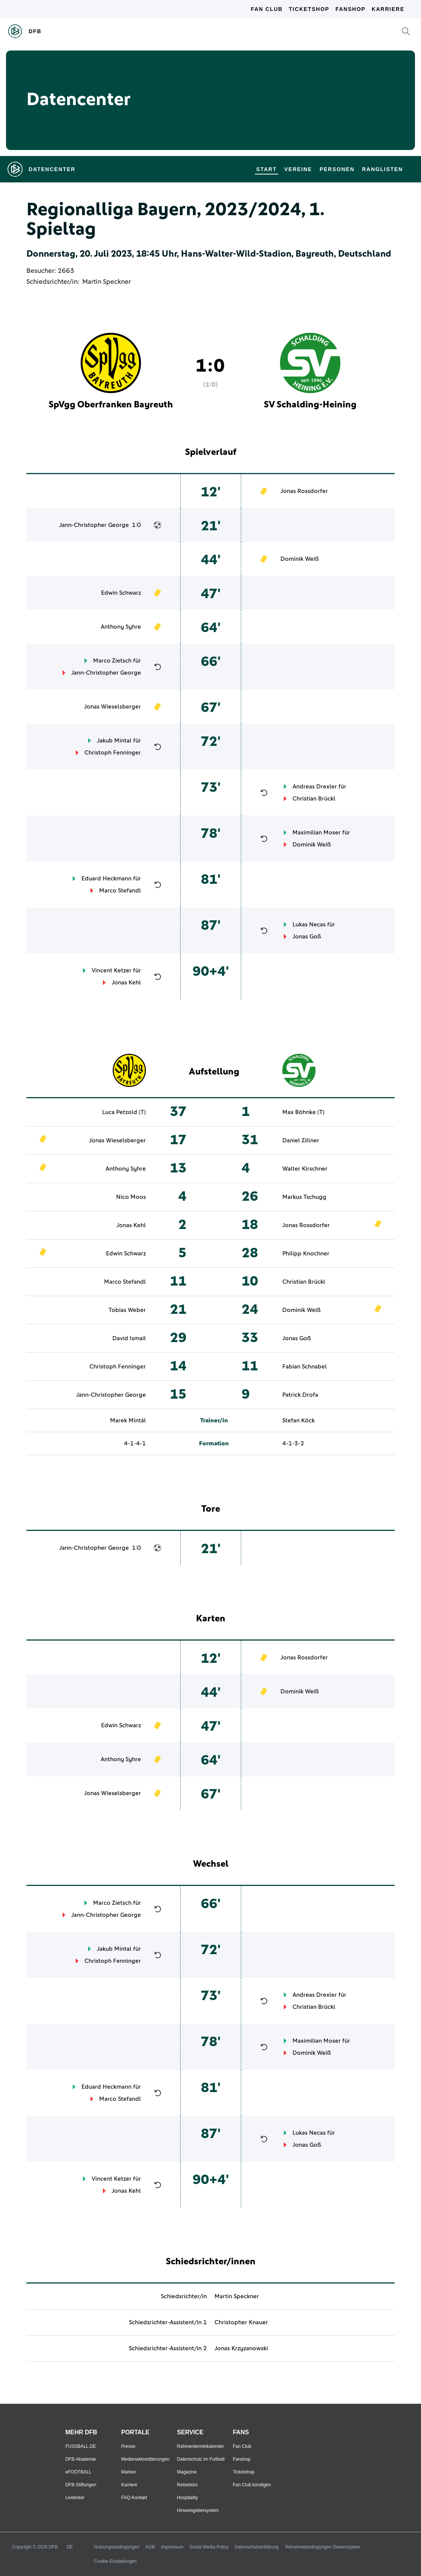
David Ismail (129, 1338)
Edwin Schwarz (121, 593)
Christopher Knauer (241, 2322)
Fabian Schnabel (304, 1367)
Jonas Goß (306, 937)
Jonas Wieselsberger (112, 707)
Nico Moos (131, 1197)
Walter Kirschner (305, 1169)
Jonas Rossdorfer (304, 491)
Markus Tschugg (304, 1197)
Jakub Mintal (114, 741)
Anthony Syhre (121, 627)
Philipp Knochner (305, 1254)
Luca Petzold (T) (124, 1112)
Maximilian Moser (316, 833)
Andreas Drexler (314, 787)
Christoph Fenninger (112, 753)
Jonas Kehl (126, 983)
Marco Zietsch (112, 661)
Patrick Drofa (300, 1395)
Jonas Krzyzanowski (241, 2348)
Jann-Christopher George (94, 525)
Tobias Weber (127, 1310)
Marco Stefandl (120, 891)
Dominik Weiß (299, 559)
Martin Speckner (106, 282)
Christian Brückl (313, 799)
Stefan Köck (298, 1420)
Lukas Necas (309, 924)
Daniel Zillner (300, 1140)
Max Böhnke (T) (303, 1112)
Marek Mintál (128, 1420)
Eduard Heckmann (106, 879)
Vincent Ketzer (112, 970)
